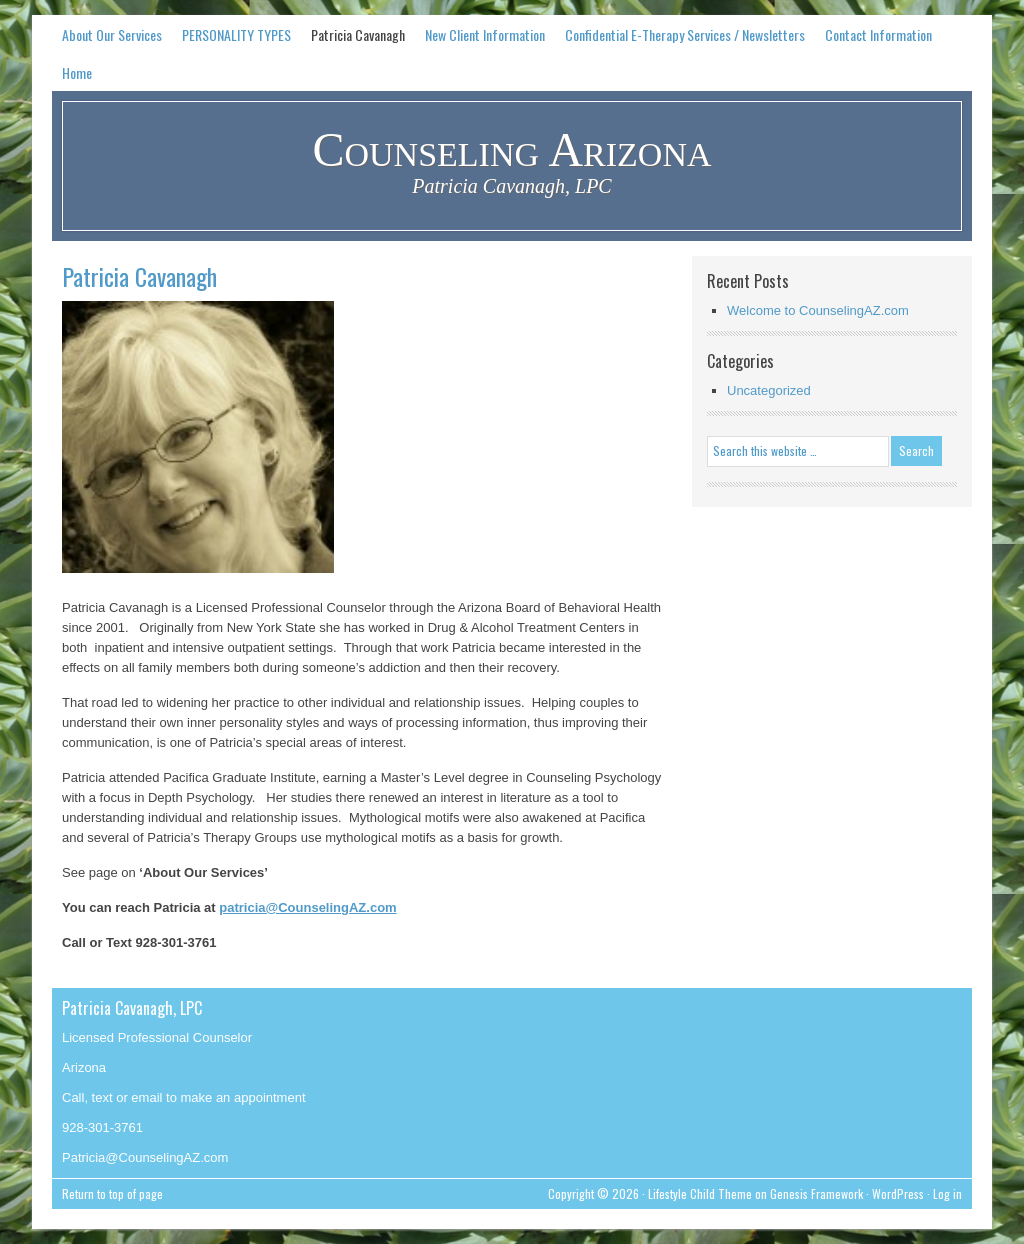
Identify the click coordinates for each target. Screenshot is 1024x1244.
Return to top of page (112, 1193)
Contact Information (878, 34)
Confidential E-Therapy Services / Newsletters (685, 34)
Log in (947, 1193)
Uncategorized (769, 390)
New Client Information (485, 34)
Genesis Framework (816, 1193)
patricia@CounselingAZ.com (307, 907)
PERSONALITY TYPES (236, 34)
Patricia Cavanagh (358, 34)
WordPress (898, 1193)
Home (77, 72)
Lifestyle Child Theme (700, 1193)
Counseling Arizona (512, 149)
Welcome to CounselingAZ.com (818, 310)
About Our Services (112, 34)
